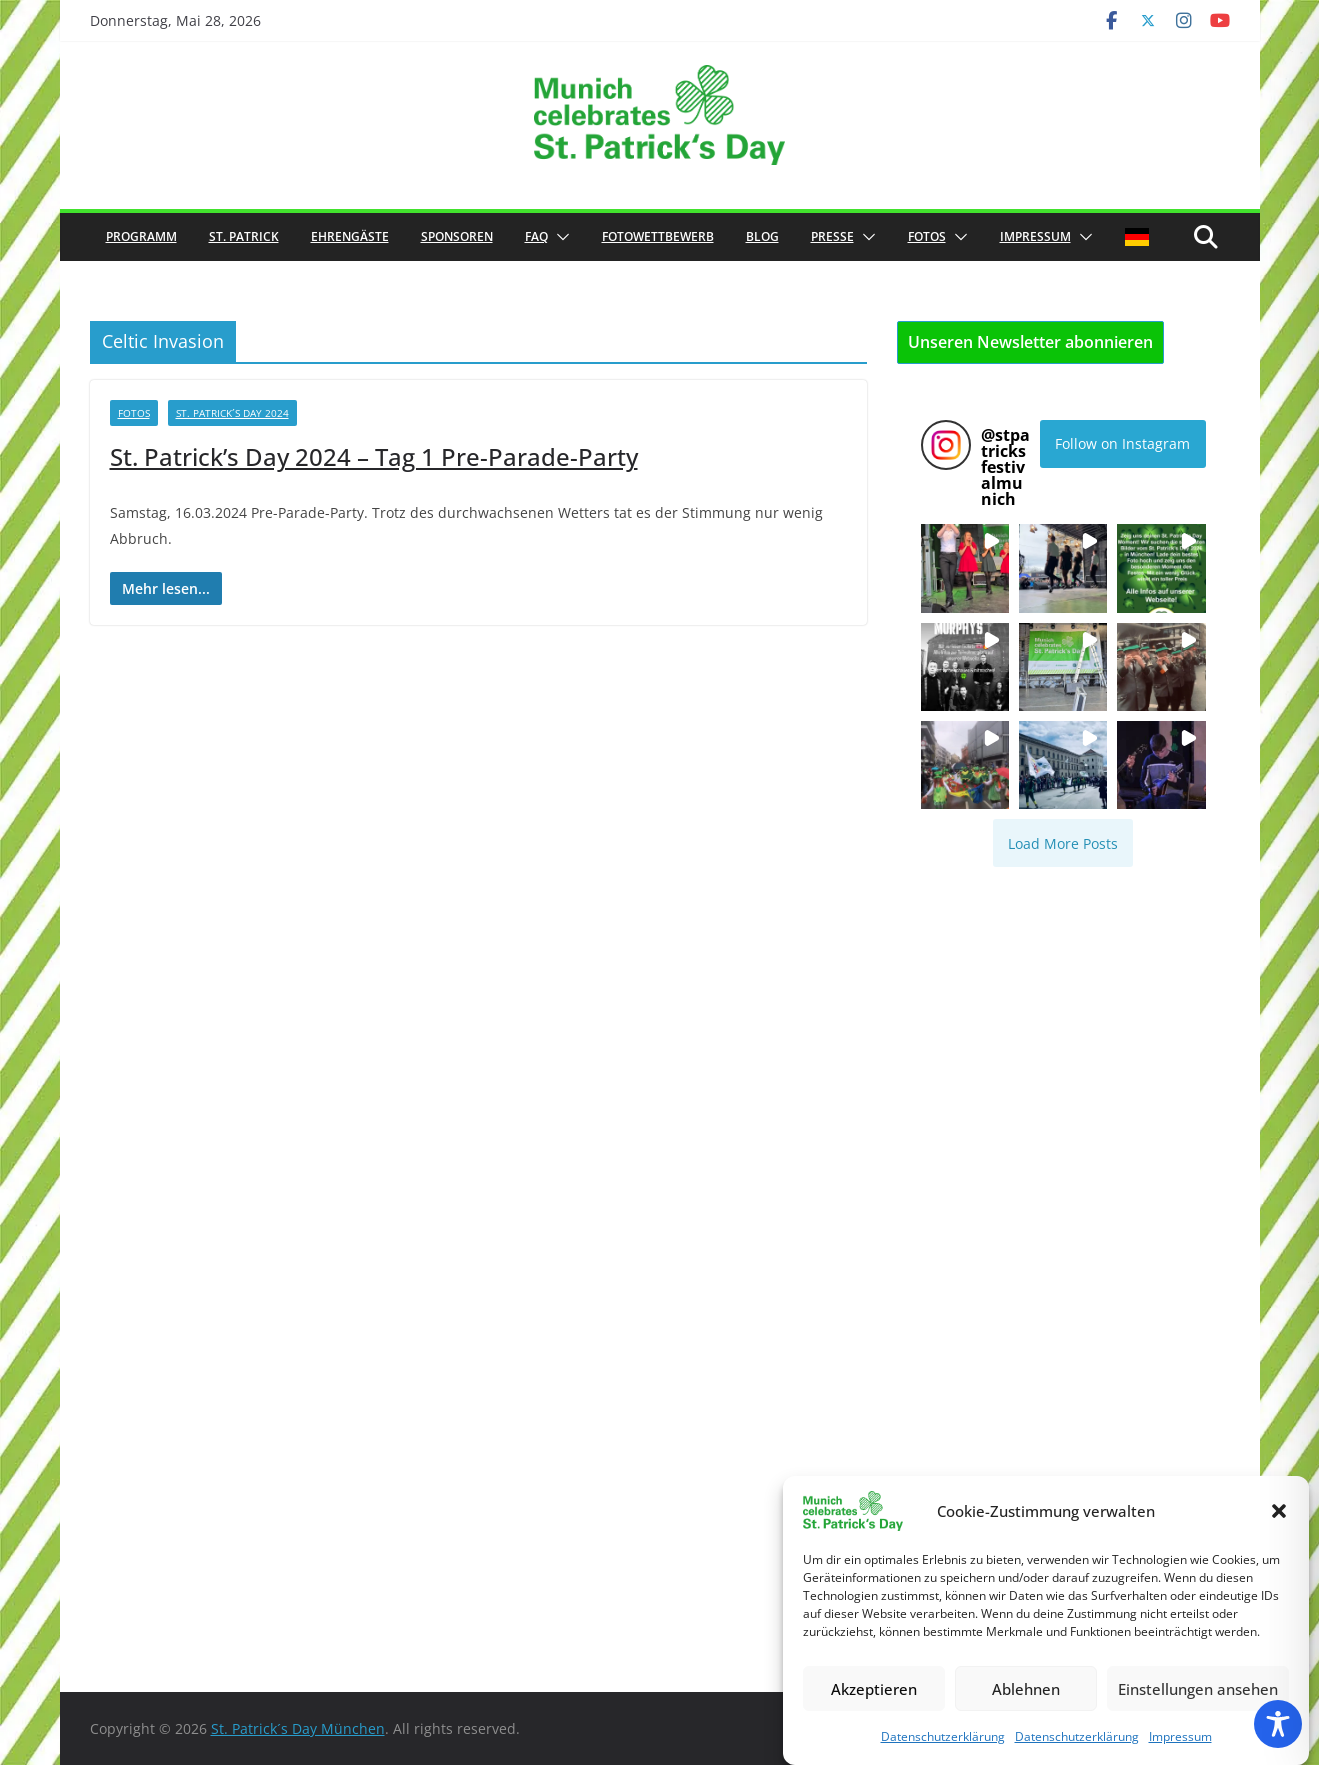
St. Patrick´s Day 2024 (232, 413)
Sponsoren (457, 236)
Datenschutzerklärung (943, 1736)
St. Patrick (244, 236)
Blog (762, 236)
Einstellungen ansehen (1198, 1689)
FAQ (536, 236)
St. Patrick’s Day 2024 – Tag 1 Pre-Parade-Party (374, 456)
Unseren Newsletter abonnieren (1030, 342)
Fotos (927, 236)
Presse (832, 236)
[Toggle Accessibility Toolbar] (1278, 1724)
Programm (141, 236)
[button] (1279, 1511)
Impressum (1180, 1736)
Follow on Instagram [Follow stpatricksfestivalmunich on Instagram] (1122, 443)
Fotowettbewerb (658, 236)
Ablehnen (1026, 1689)
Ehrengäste (350, 236)
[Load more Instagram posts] (1063, 843)
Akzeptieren (874, 1689)
